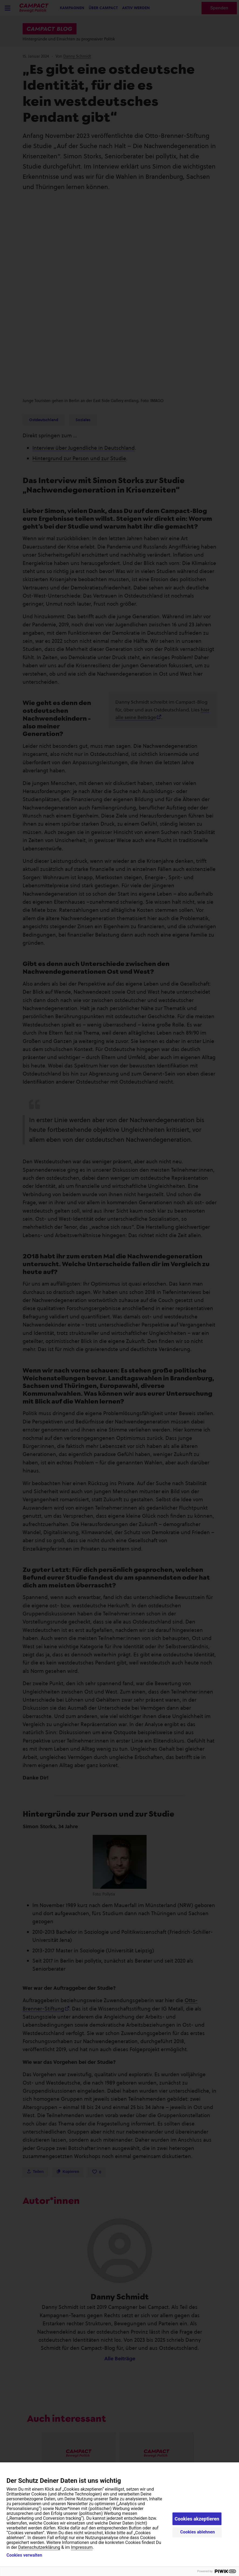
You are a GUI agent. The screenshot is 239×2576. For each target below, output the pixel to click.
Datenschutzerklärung (39, 2547)
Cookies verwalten (24, 2555)
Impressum (82, 2547)
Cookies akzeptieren (197, 2519)
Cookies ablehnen (197, 2532)
